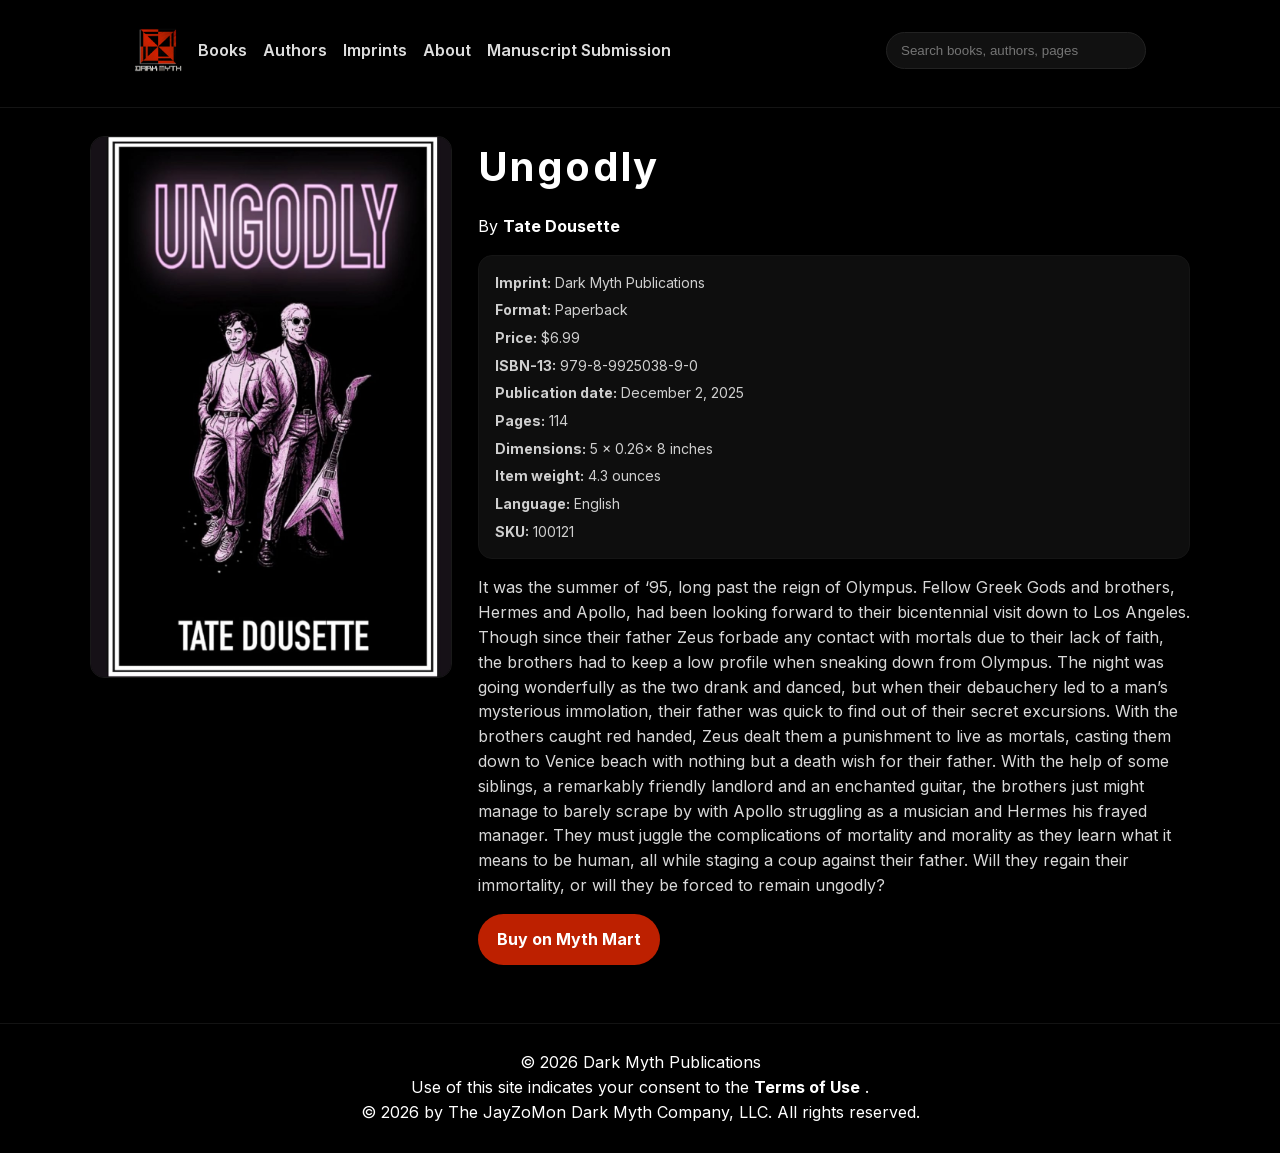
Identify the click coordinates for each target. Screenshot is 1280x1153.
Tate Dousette (561, 226)
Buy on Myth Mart (569, 939)
